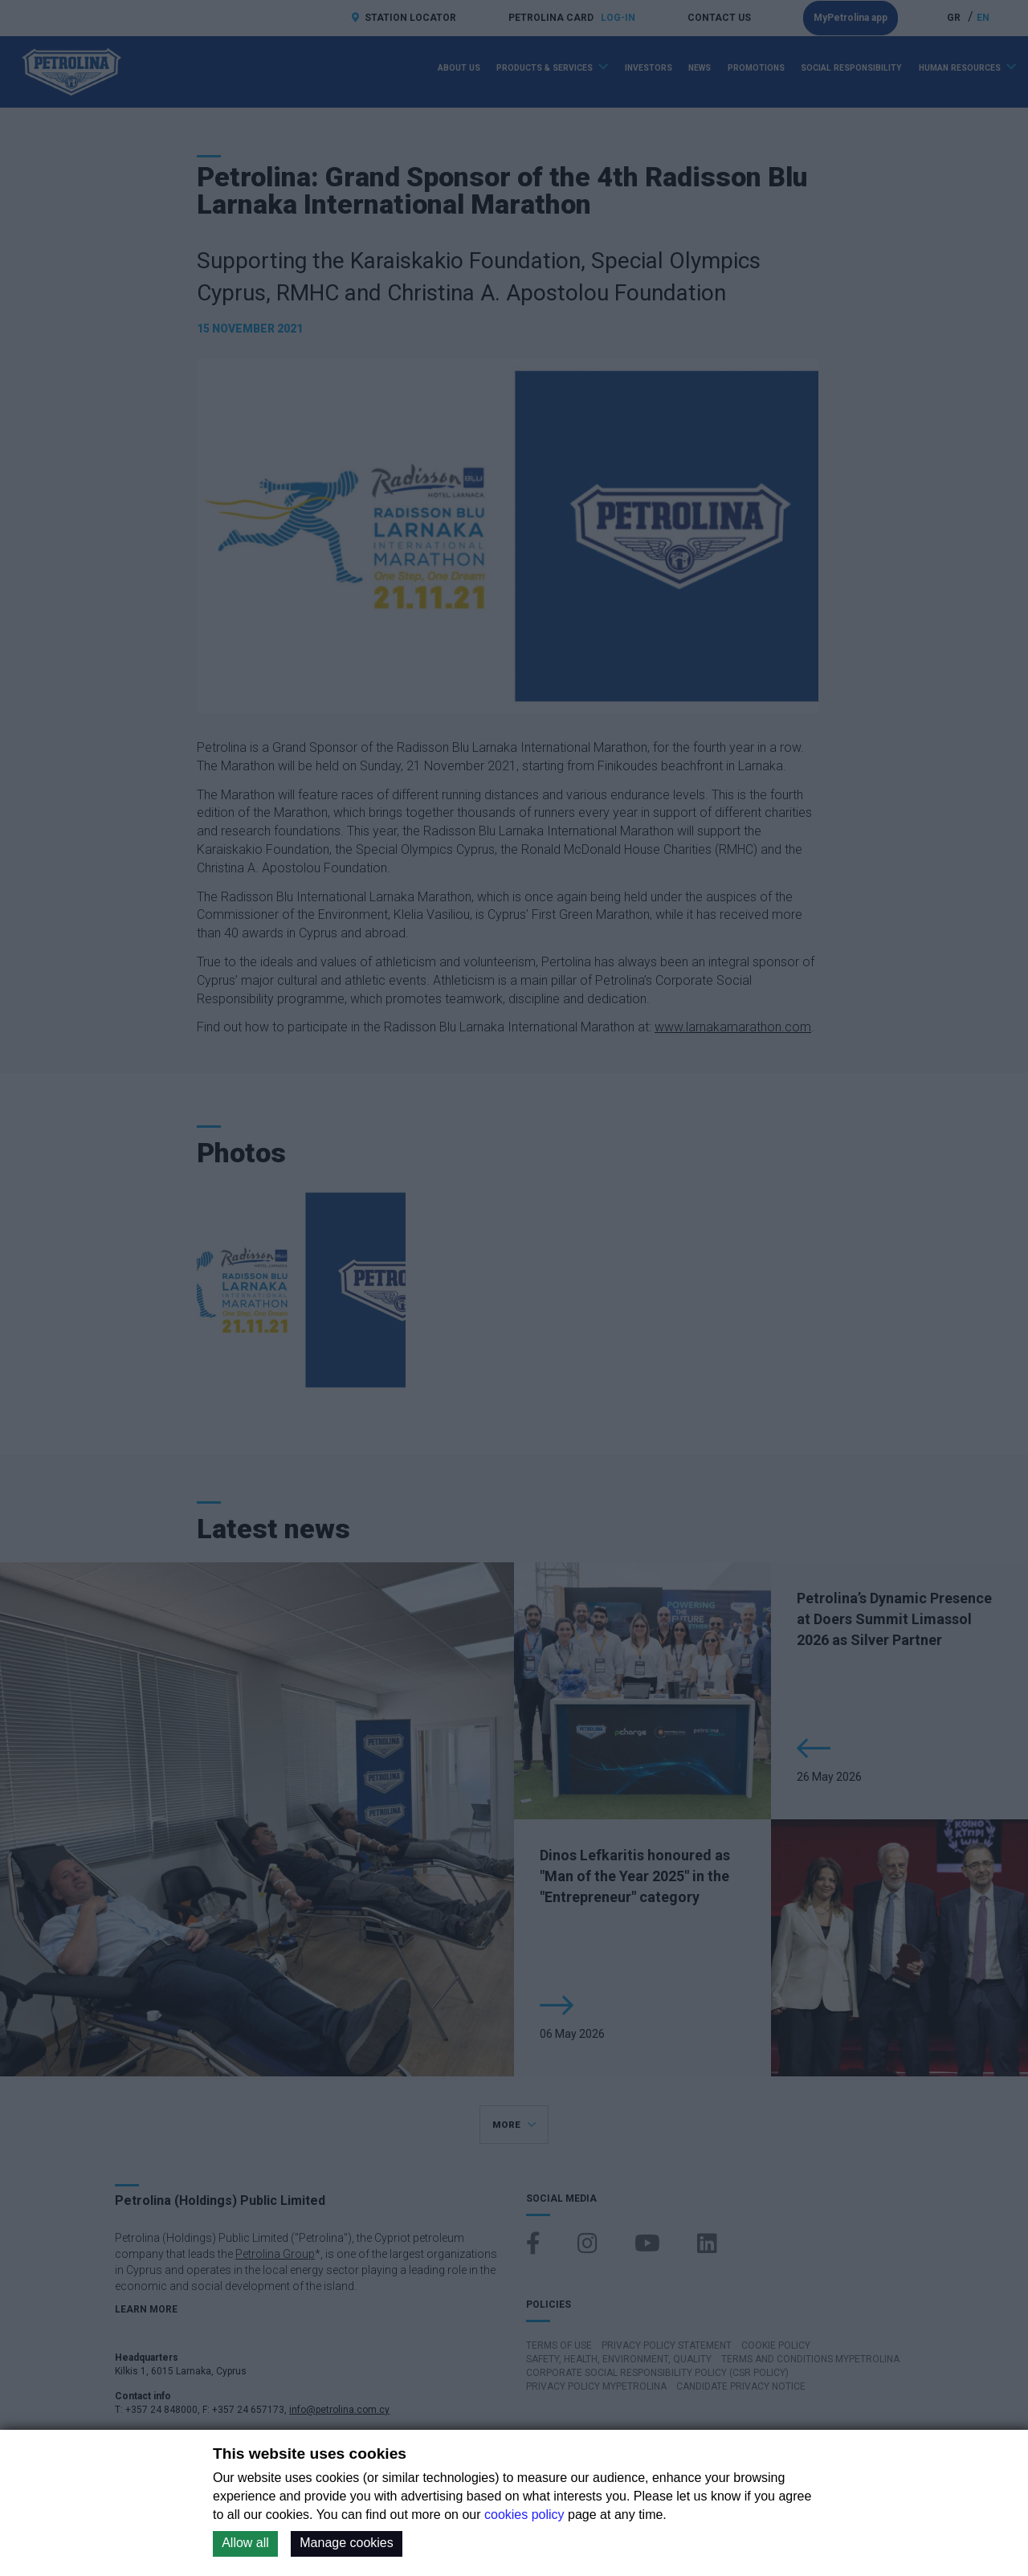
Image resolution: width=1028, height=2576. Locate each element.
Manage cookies (347, 2542)
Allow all (245, 2542)
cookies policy (524, 2514)
